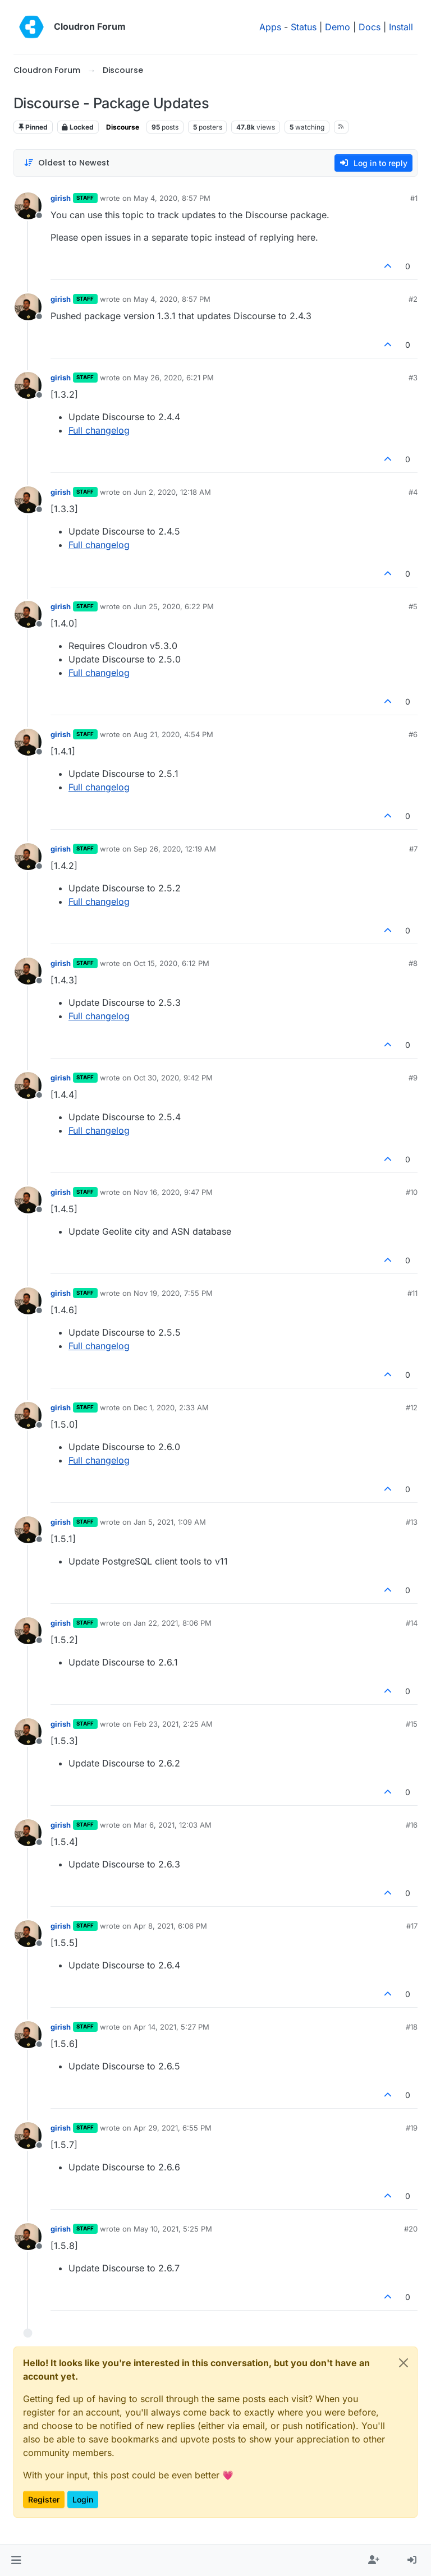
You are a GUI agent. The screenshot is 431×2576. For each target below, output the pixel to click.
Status (304, 27)
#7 (413, 848)
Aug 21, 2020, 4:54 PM (173, 734)
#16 (412, 1824)
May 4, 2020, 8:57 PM (172, 198)
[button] (15, 2560)
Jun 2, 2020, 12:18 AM (172, 491)
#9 (413, 1077)
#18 (412, 2026)
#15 (412, 1723)
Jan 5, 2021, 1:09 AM (170, 1521)
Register (43, 2499)
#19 (412, 2127)
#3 (413, 377)
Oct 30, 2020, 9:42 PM (173, 1077)
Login (82, 2499)
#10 (412, 1192)
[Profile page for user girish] (28, 205)
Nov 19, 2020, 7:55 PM (173, 1293)
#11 (412, 1293)
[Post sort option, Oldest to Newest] (66, 163)
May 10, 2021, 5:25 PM (173, 2228)
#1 (414, 198)
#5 (413, 606)
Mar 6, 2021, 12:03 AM (173, 1824)
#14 (412, 1622)
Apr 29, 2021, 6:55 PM (173, 2127)
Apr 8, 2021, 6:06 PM (170, 1925)
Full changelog (99, 430)
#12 (412, 1407)
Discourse (122, 127)
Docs (369, 27)
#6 (413, 734)
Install (401, 27)
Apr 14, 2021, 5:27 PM (171, 2026)
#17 (412, 1925)
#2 (413, 299)
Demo (337, 27)
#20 (411, 2228)
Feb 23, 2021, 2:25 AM (173, 1723)
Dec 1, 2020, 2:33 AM (171, 1407)
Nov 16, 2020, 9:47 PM (173, 1192)
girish (61, 198)
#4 (413, 491)
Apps (270, 27)
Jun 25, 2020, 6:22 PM (174, 606)
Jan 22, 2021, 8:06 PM (173, 1622)
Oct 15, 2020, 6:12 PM (171, 963)
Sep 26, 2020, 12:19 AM (175, 848)
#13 (412, 1521)
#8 (413, 963)
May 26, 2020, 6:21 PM (174, 377)
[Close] (403, 2363)
